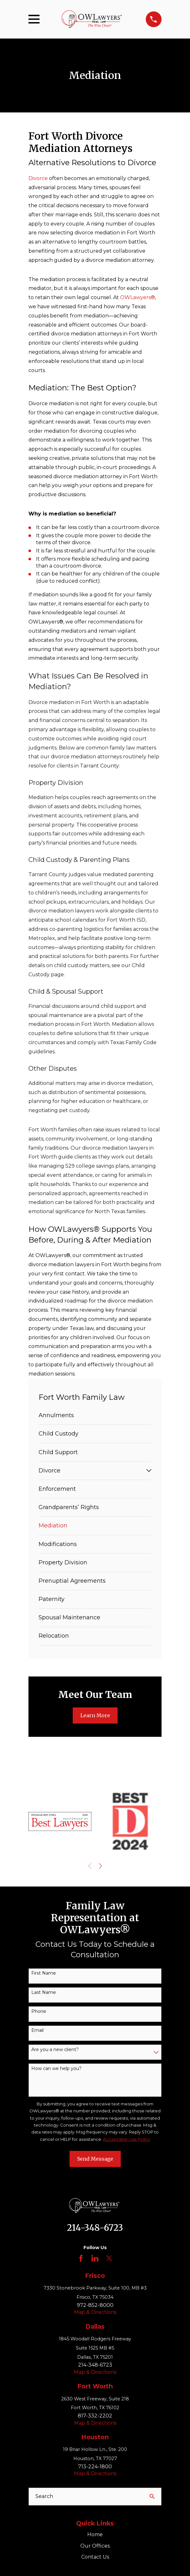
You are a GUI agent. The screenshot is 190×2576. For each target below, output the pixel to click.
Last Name (43, 1992)
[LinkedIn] (94, 2258)
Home (95, 2534)
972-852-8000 (95, 2305)
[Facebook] (80, 2258)
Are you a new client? (55, 2049)
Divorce (38, 178)
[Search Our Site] (152, 2496)
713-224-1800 (95, 2467)
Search (44, 2496)
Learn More (95, 1715)
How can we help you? (56, 2068)
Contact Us (95, 2557)
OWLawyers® (137, 297)
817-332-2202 (95, 2416)
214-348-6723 (95, 2227)
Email (37, 2030)
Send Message (95, 2159)
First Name (43, 1973)
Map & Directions (95, 2312)
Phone (38, 2011)
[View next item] (100, 1866)
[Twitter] (109, 2258)
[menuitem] (95, 1415)
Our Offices (95, 2546)
